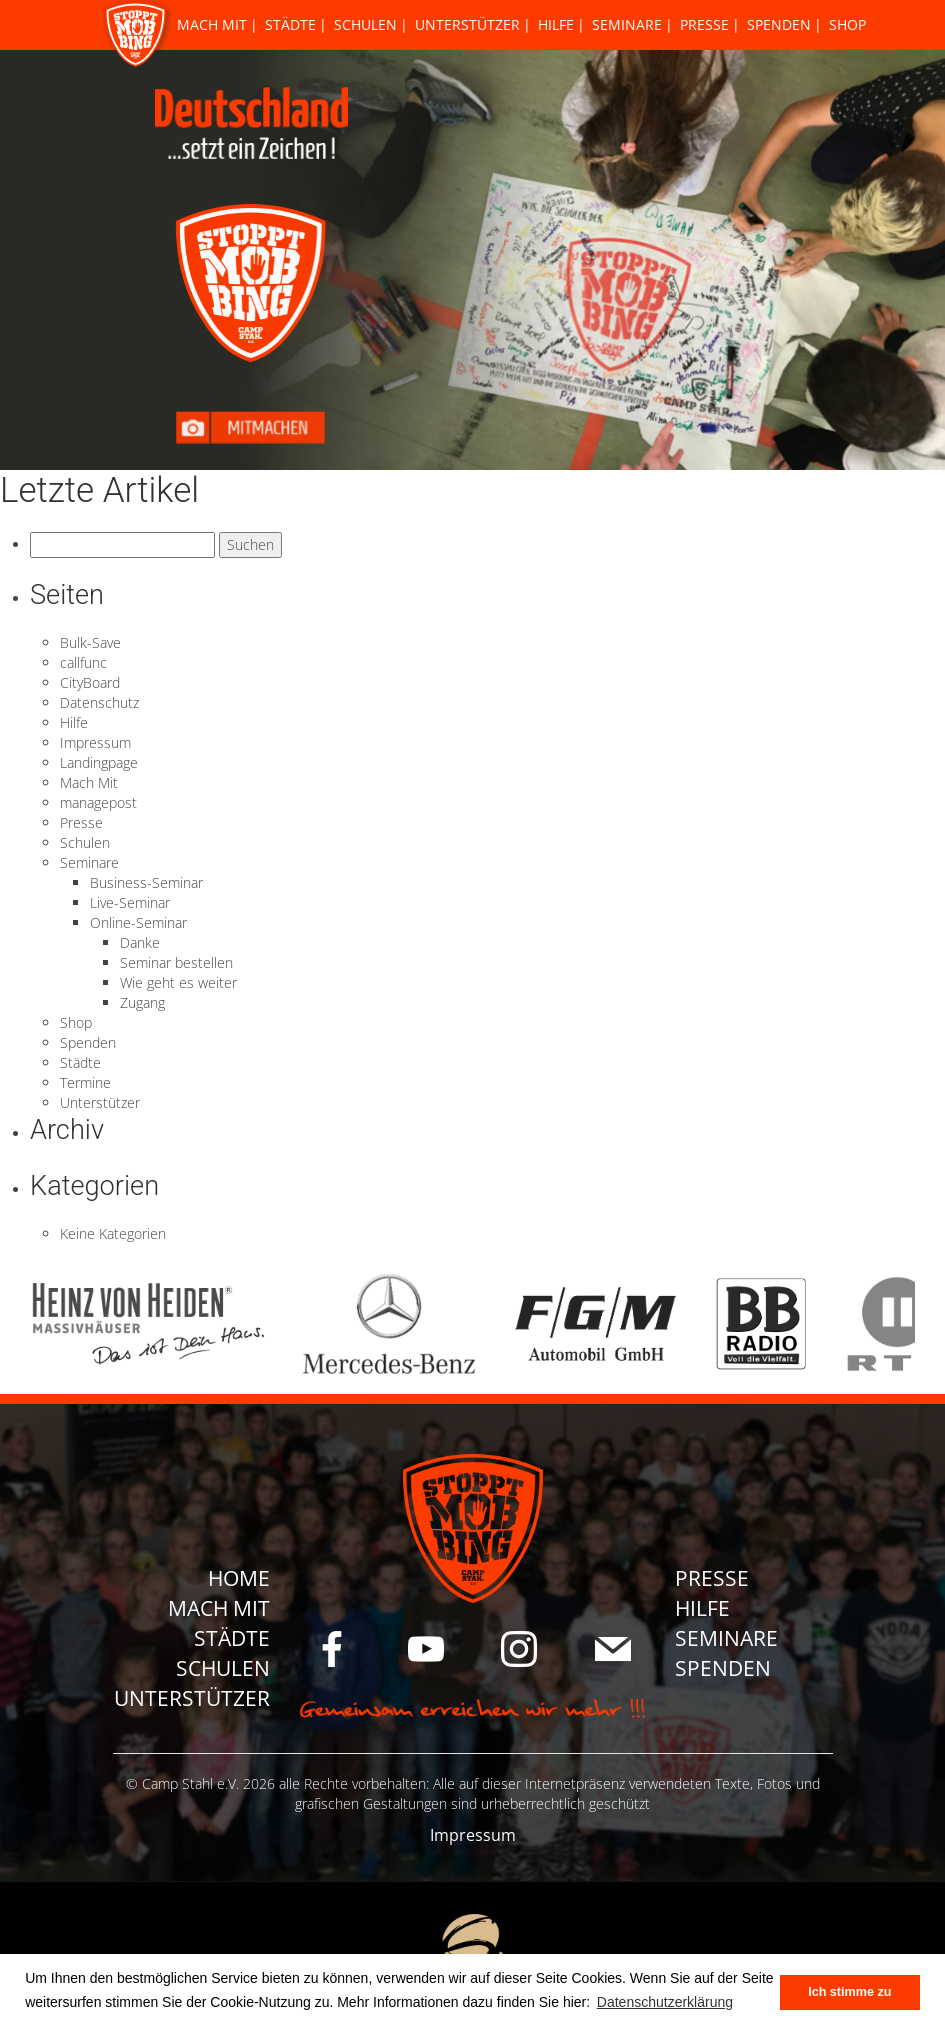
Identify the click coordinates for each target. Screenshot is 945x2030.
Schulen (365, 24)
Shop (847, 24)
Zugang (142, 1002)
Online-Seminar (138, 922)
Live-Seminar (130, 902)
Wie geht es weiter (178, 982)
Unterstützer (467, 24)
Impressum (95, 742)
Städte (290, 24)
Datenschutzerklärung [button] (665, 2002)
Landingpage (99, 762)
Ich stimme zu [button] (849, 1992)
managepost (98, 802)
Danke (140, 942)
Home (239, 1578)
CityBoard (90, 682)
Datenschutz (99, 702)
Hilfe (556, 24)
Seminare (627, 24)
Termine (85, 1082)
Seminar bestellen (176, 962)
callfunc (83, 662)
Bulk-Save (90, 642)
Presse (704, 24)
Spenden (779, 24)
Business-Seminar (146, 882)
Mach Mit (212, 24)
